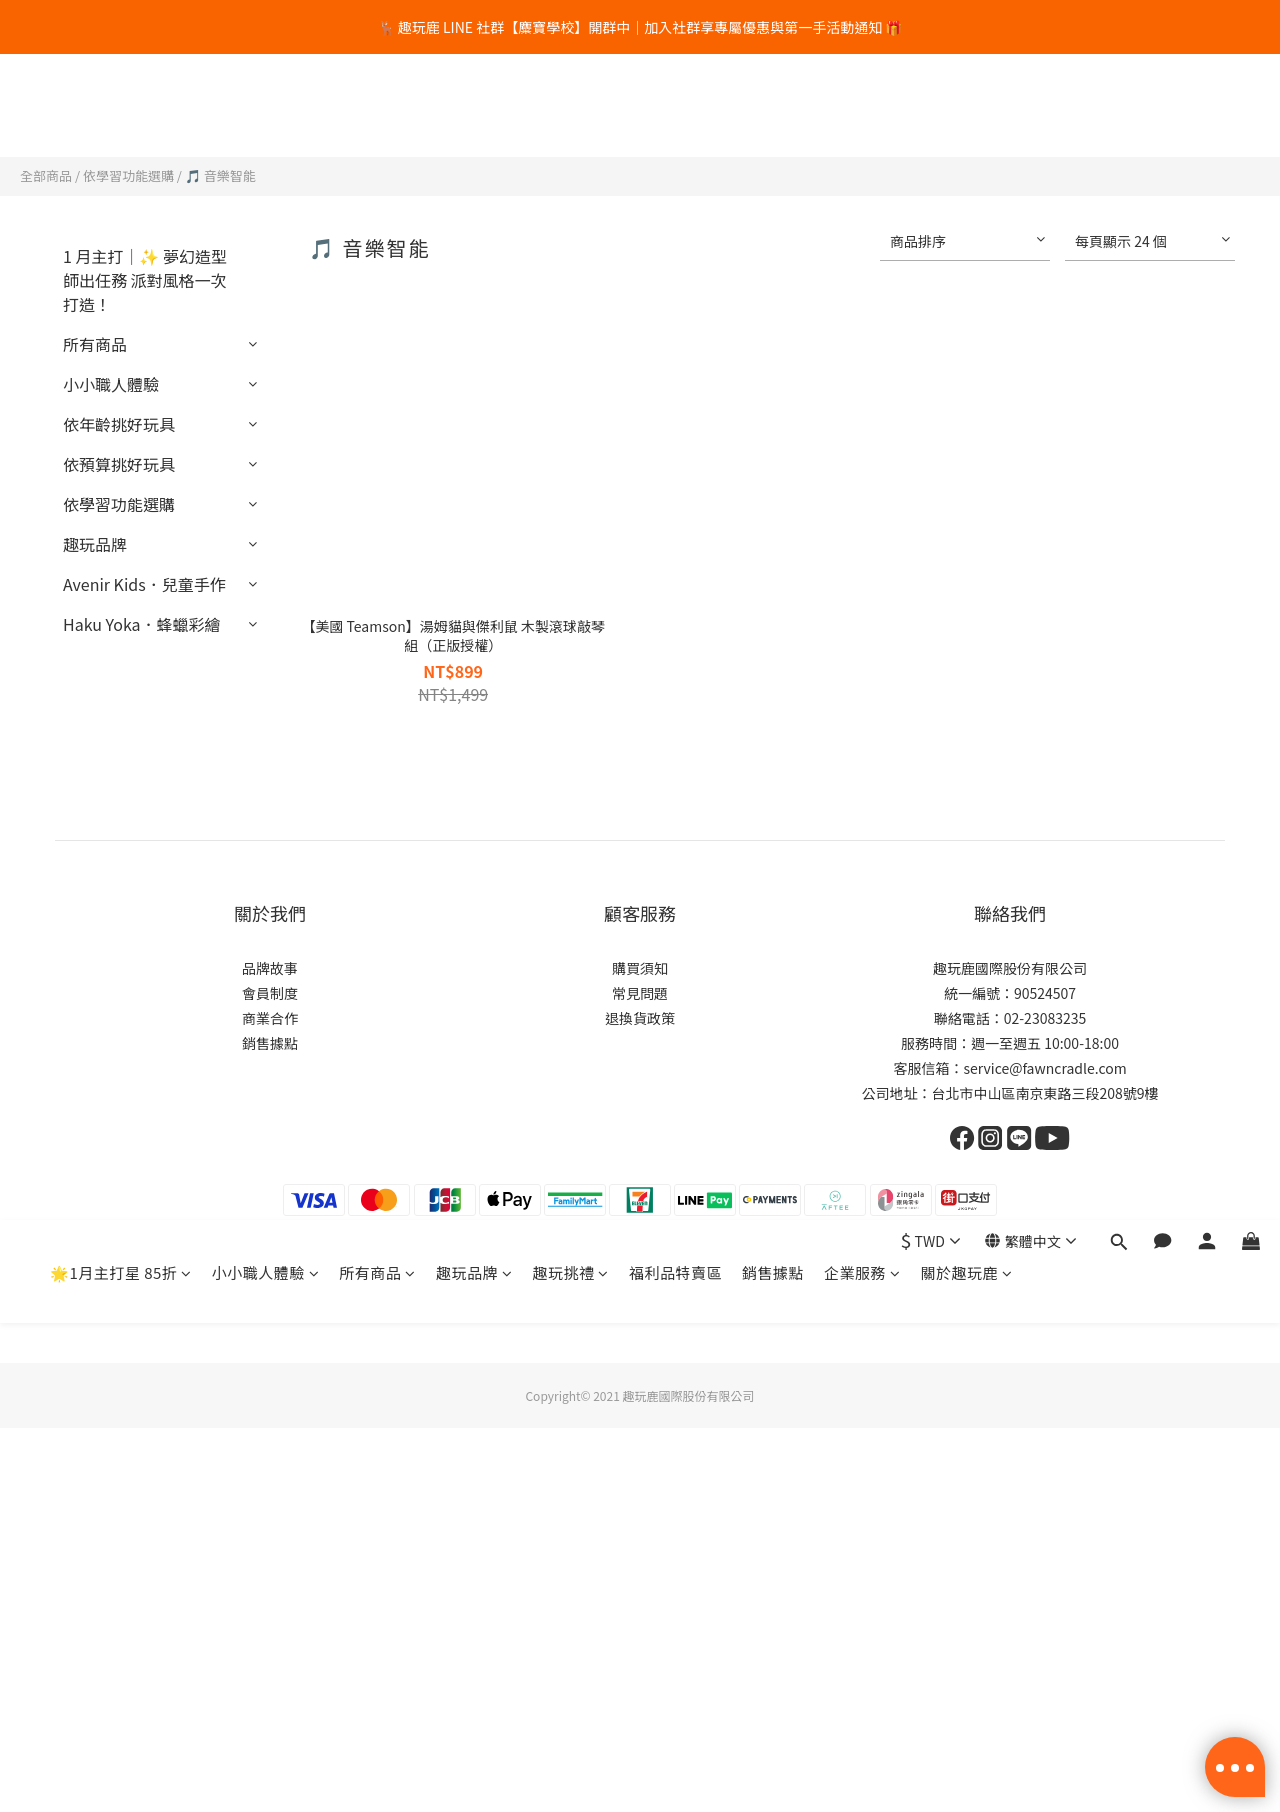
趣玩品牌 (474, 106)
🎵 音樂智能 (220, 175)
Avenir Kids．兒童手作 (144, 584)
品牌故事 (270, 968)
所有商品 (377, 106)
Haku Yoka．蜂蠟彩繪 (142, 624)
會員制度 (270, 993)
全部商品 (46, 175)
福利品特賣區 (675, 106)
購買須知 (640, 968)
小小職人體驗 (266, 106)
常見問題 (640, 993)
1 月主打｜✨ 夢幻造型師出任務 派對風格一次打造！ (145, 280)
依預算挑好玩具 (119, 464)
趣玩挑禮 (570, 106)
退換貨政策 (640, 1018)
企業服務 (862, 106)
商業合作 (270, 1018)
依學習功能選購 (128, 175)
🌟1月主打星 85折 (121, 106)
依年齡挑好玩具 (119, 424)
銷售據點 (773, 106)
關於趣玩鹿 (966, 106)
